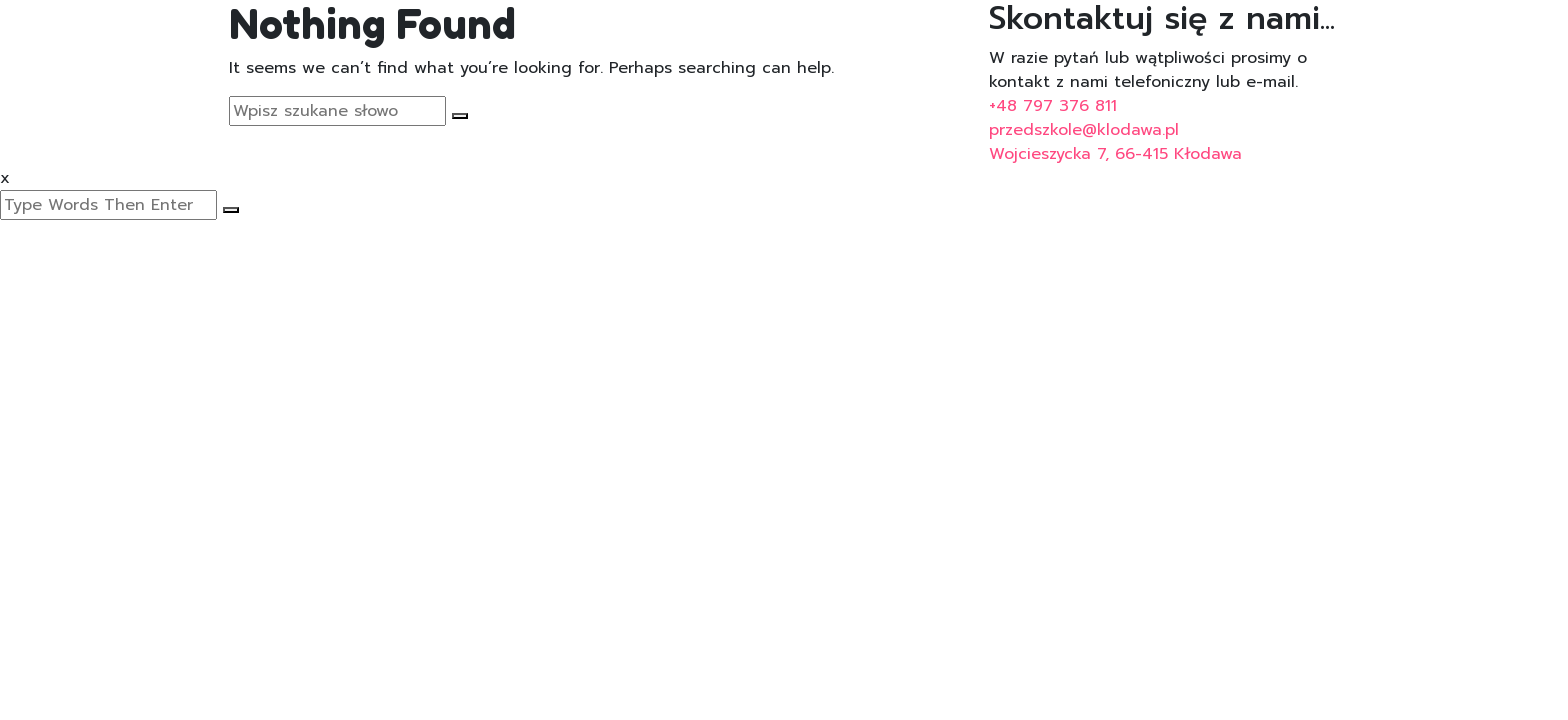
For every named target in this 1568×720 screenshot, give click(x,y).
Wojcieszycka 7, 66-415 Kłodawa (1115, 154)
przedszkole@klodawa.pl (1084, 130)
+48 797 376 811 (1053, 106)
